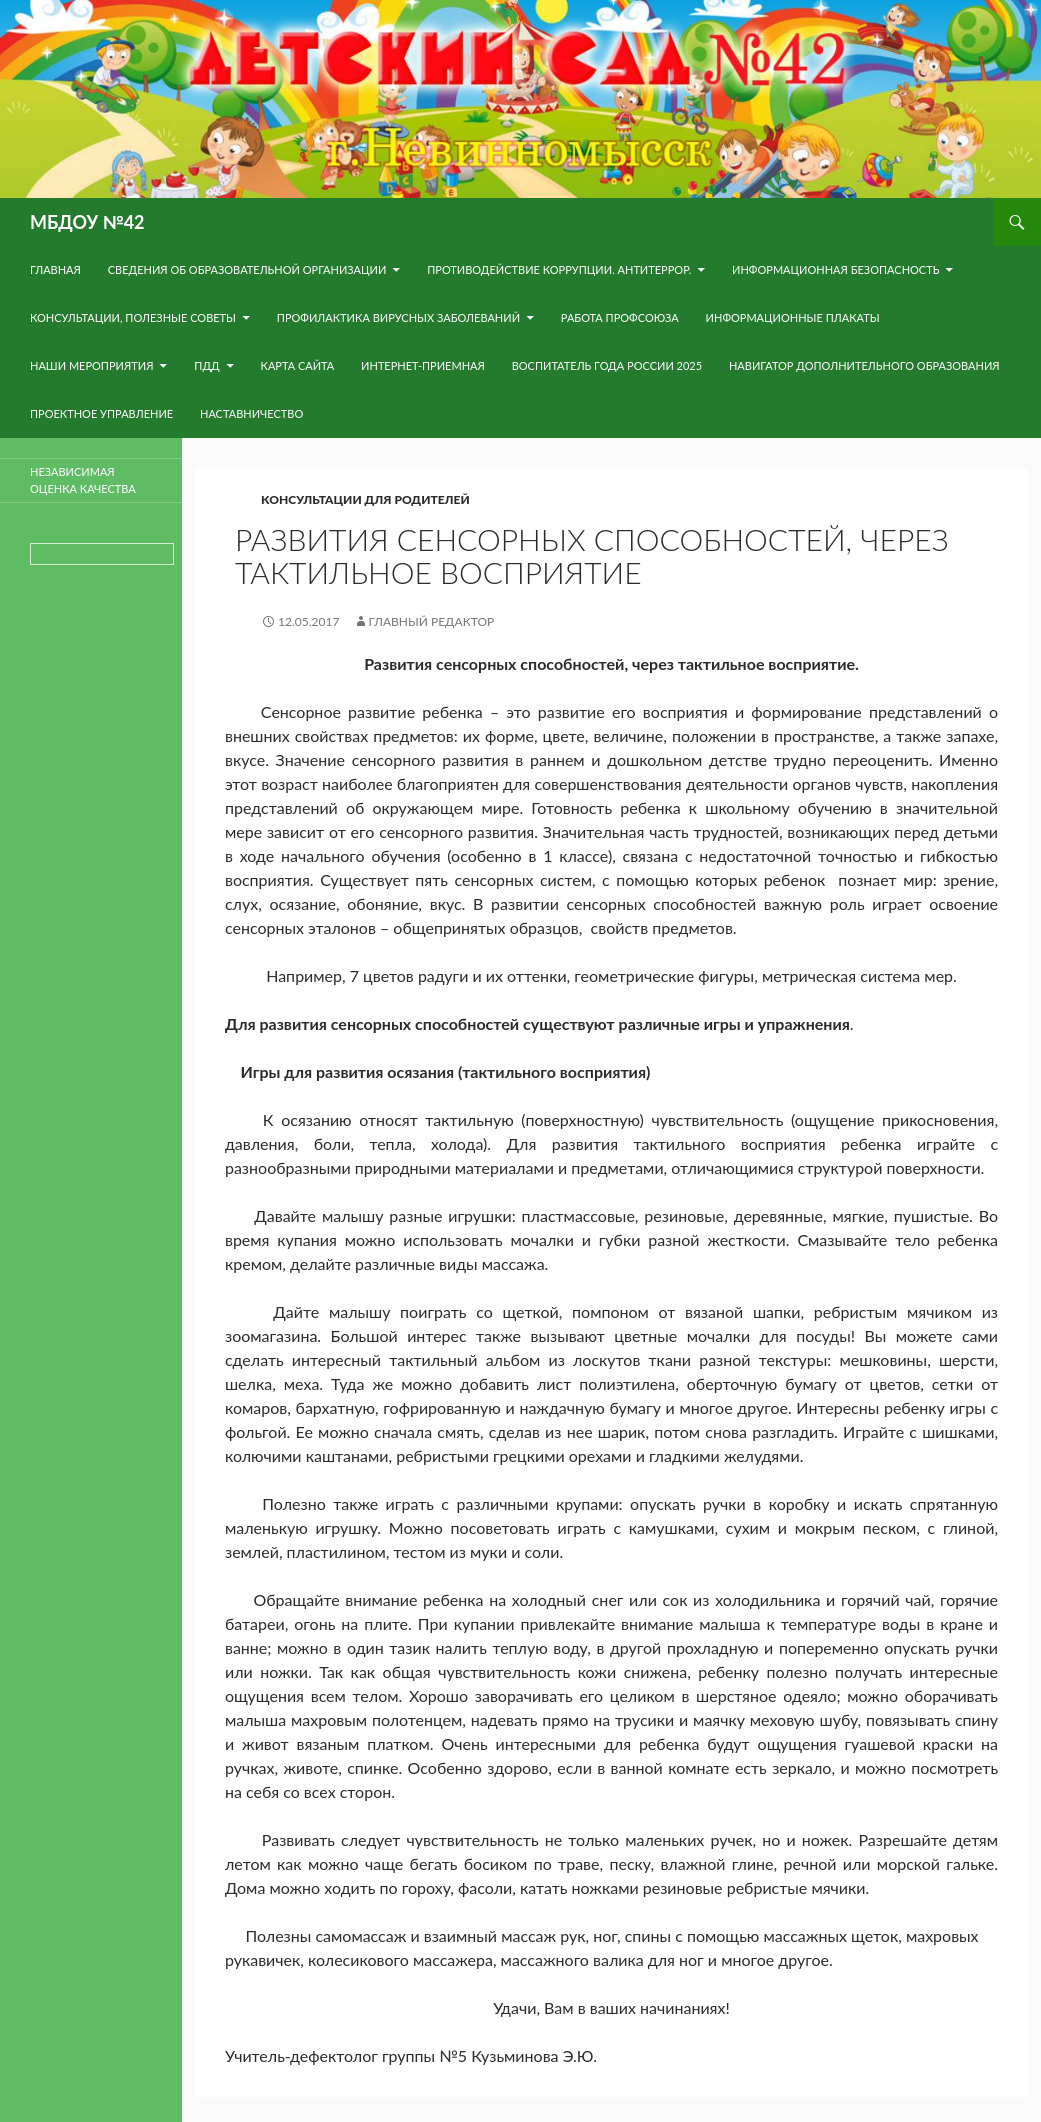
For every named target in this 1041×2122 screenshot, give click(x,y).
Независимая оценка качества (83, 480)
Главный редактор (432, 621)
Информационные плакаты (793, 317)
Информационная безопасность (835, 269)
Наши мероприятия (91, 365)
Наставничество (251, 413)
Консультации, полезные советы (133, 317)
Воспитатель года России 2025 (607, 365)
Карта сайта (298, 365)
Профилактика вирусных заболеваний (398, 317)
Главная (55, 269)
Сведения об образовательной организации (247, 269)
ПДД (206, 365)
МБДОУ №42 (87, 222)
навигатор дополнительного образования (864, 365)
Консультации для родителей (365, 499)
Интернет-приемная (423, 365)
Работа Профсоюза (620, 317)
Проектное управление (101, 413)
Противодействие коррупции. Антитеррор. (559, 269)
